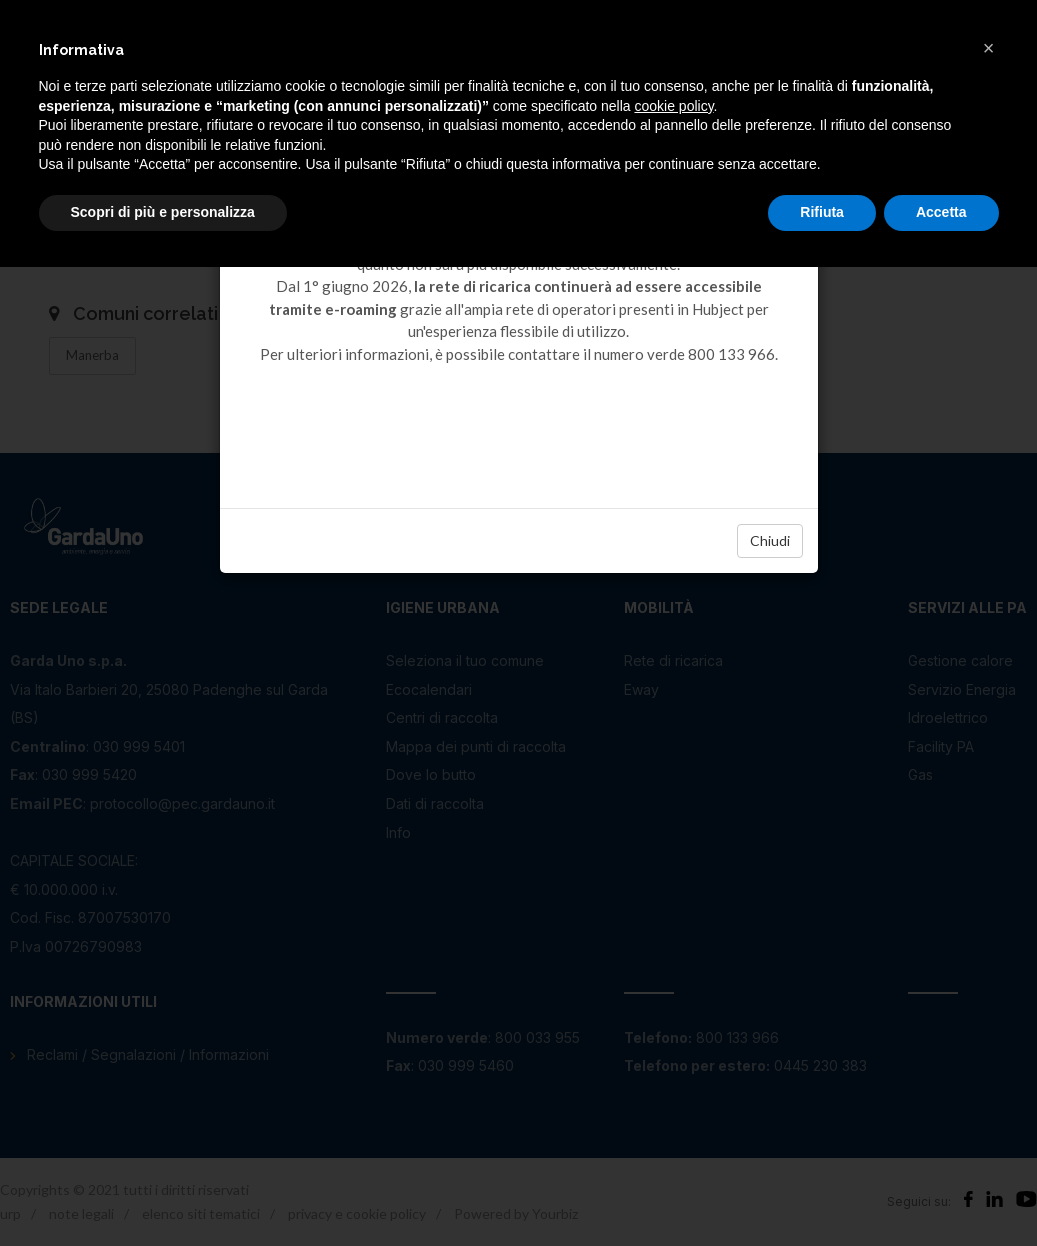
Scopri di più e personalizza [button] (163, 212)
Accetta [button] (941, 212)
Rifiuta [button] (822, 212)
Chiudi (770, 540)
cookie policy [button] (673, 106)
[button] (989, 48)
